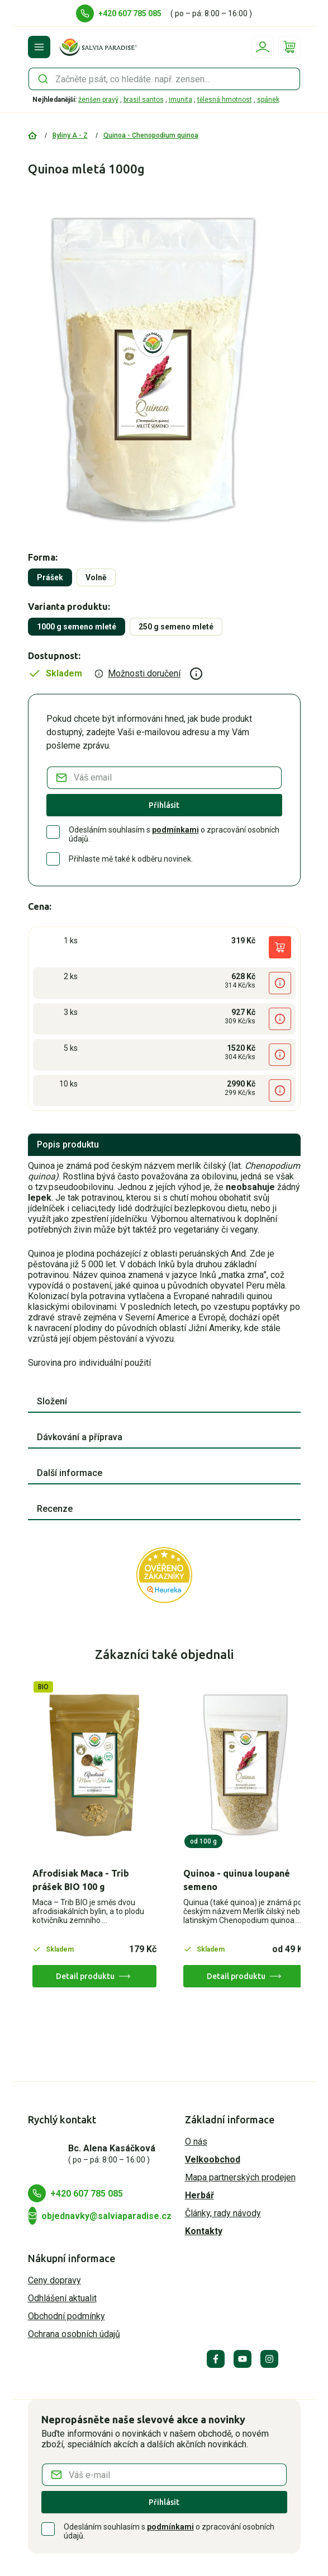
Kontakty (203, 2231)
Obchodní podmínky (66, 2316)
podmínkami (175, 829)
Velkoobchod (212, 2159)
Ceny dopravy (54, 2280)
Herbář (199, 2195)
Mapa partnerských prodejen (240, 2177)
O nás (196, 2141)
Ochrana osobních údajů (74, 2334)
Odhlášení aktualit (62, 2298)
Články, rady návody (223, 2213)
